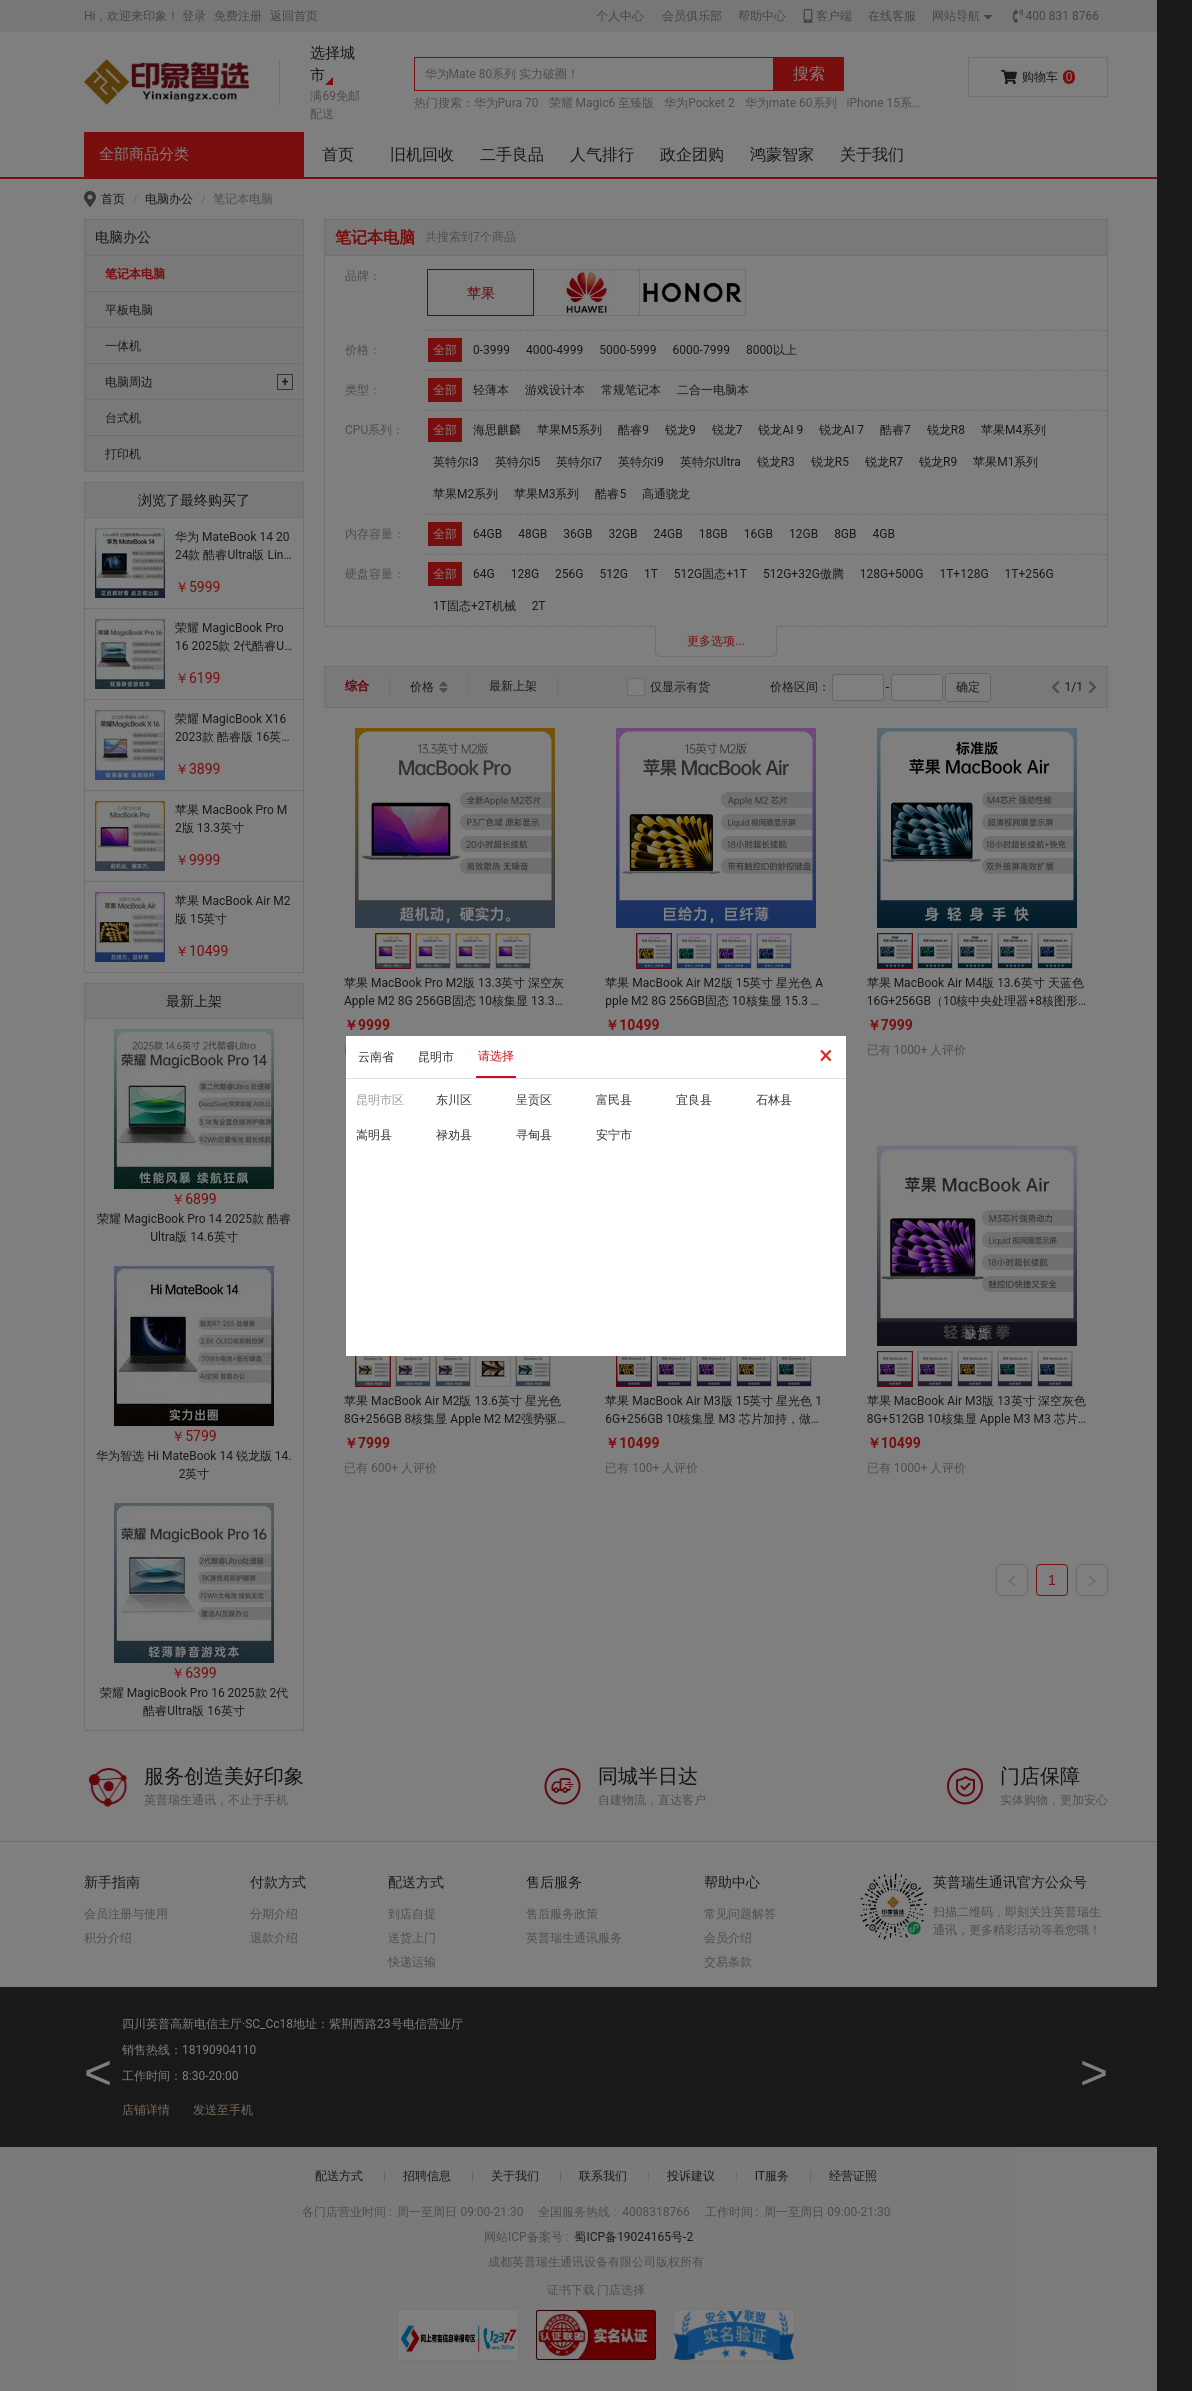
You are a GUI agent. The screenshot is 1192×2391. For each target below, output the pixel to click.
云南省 (376, 1057)
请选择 (496, 1056)
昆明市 (436, 1057)
